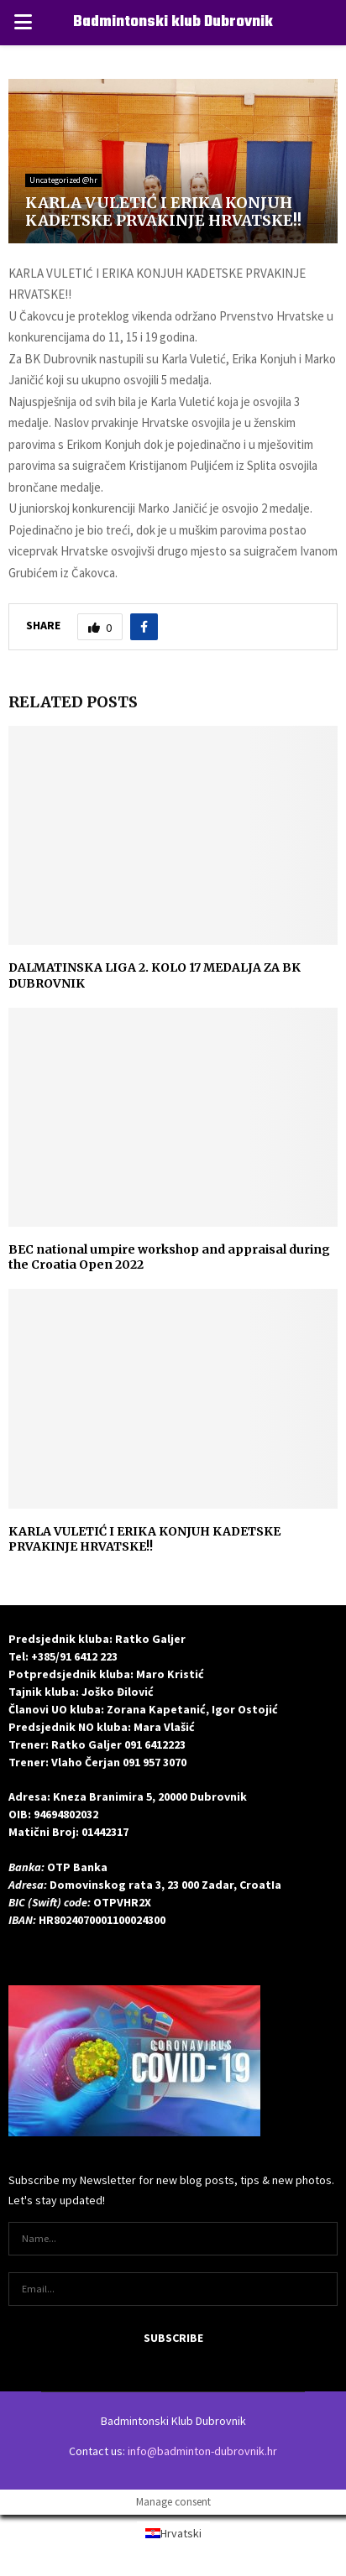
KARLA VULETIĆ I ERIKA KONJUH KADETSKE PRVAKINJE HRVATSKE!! (144, 1539)
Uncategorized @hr (63, 180)
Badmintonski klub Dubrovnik (173, 22)
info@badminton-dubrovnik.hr (202, 2451)
